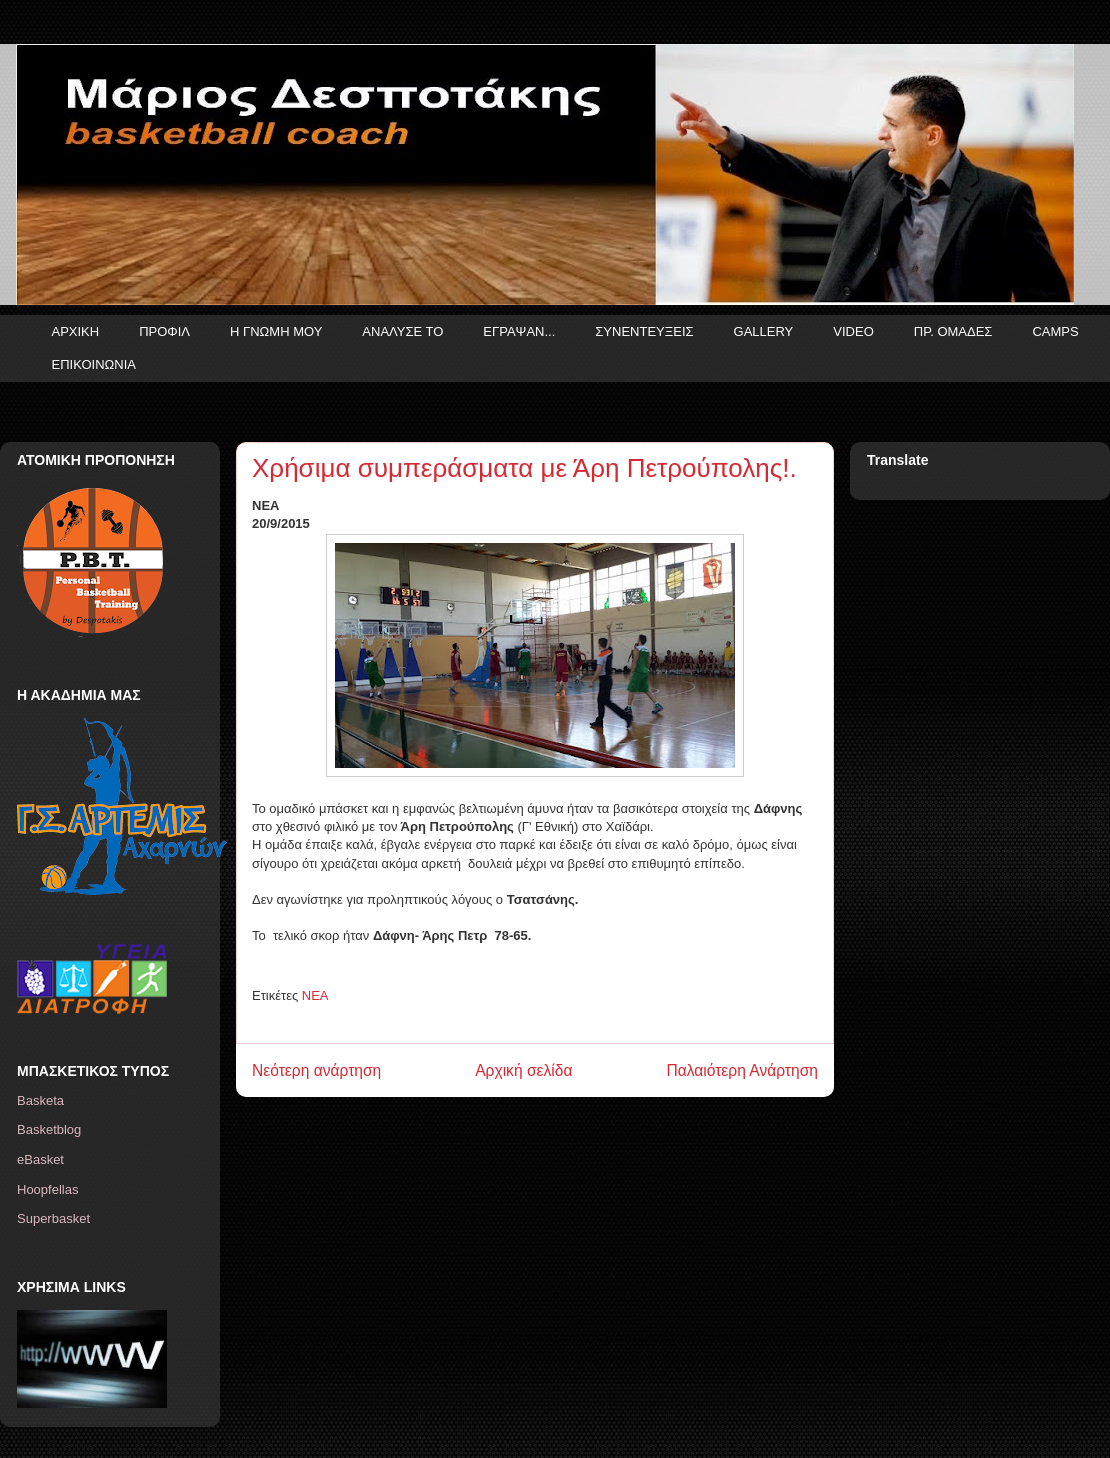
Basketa (40, 1100)
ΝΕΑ (315, 995)
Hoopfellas (47, 1189)
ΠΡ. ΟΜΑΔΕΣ (953, 331)
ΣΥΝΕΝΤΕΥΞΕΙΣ (644, 331)
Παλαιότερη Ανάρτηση (742, 1070)
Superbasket (53, 1218)
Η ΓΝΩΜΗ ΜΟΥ (276, 331)
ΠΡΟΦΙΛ (164, 331)
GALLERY (764, 331)
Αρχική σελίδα (523, 1070)
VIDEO (853, 331)
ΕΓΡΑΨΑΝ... (519, 331)
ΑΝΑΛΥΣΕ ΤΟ (402, 331)
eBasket (40, 1159)
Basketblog (49, 1129)
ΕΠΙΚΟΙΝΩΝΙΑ (94, 364)
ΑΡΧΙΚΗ (76, 331)
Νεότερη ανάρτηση (316, 1070)
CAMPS (1055, 331)
